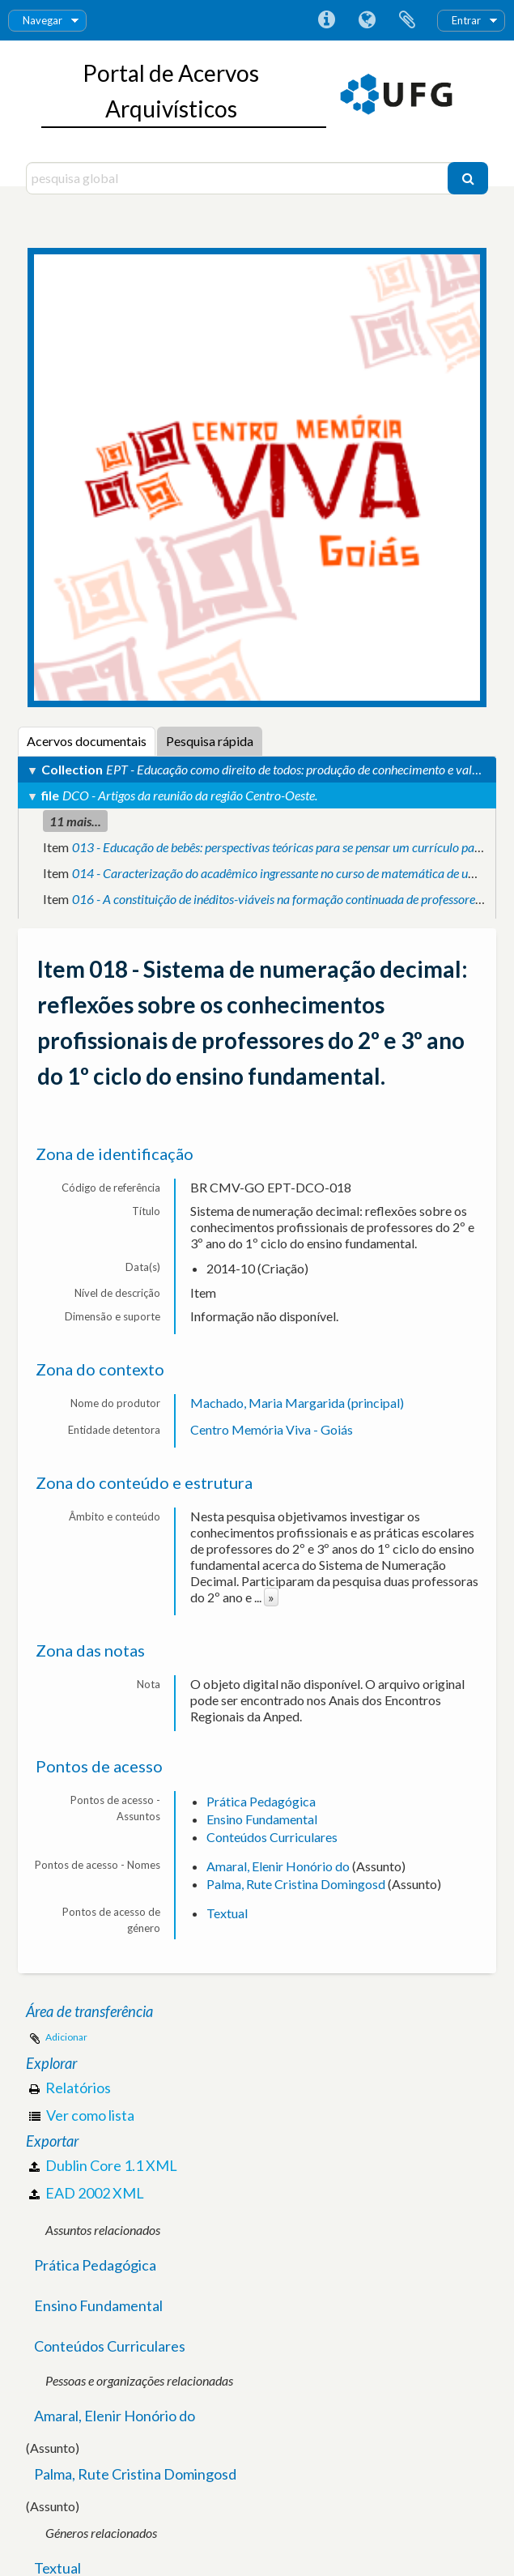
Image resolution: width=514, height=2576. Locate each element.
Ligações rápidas (326, 20)
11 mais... (75, 821)
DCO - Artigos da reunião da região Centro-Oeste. (189, 795)
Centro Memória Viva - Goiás (271, 1429)
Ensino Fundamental (261, 1819)
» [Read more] (271, 1597)
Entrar (466, 20)
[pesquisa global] (239, 178)
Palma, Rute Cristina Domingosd (295, 1883)
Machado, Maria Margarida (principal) (297, 1402)
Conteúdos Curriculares (272, 1837)
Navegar (42, 20)
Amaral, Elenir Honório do (278, 1866)
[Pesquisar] (468, 178)
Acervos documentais (87, 740)
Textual (227, 1913)
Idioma (366, 20)
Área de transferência (407, 20)
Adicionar (66, 2037)
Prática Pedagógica (261, 1801)
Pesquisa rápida (209, 740)
